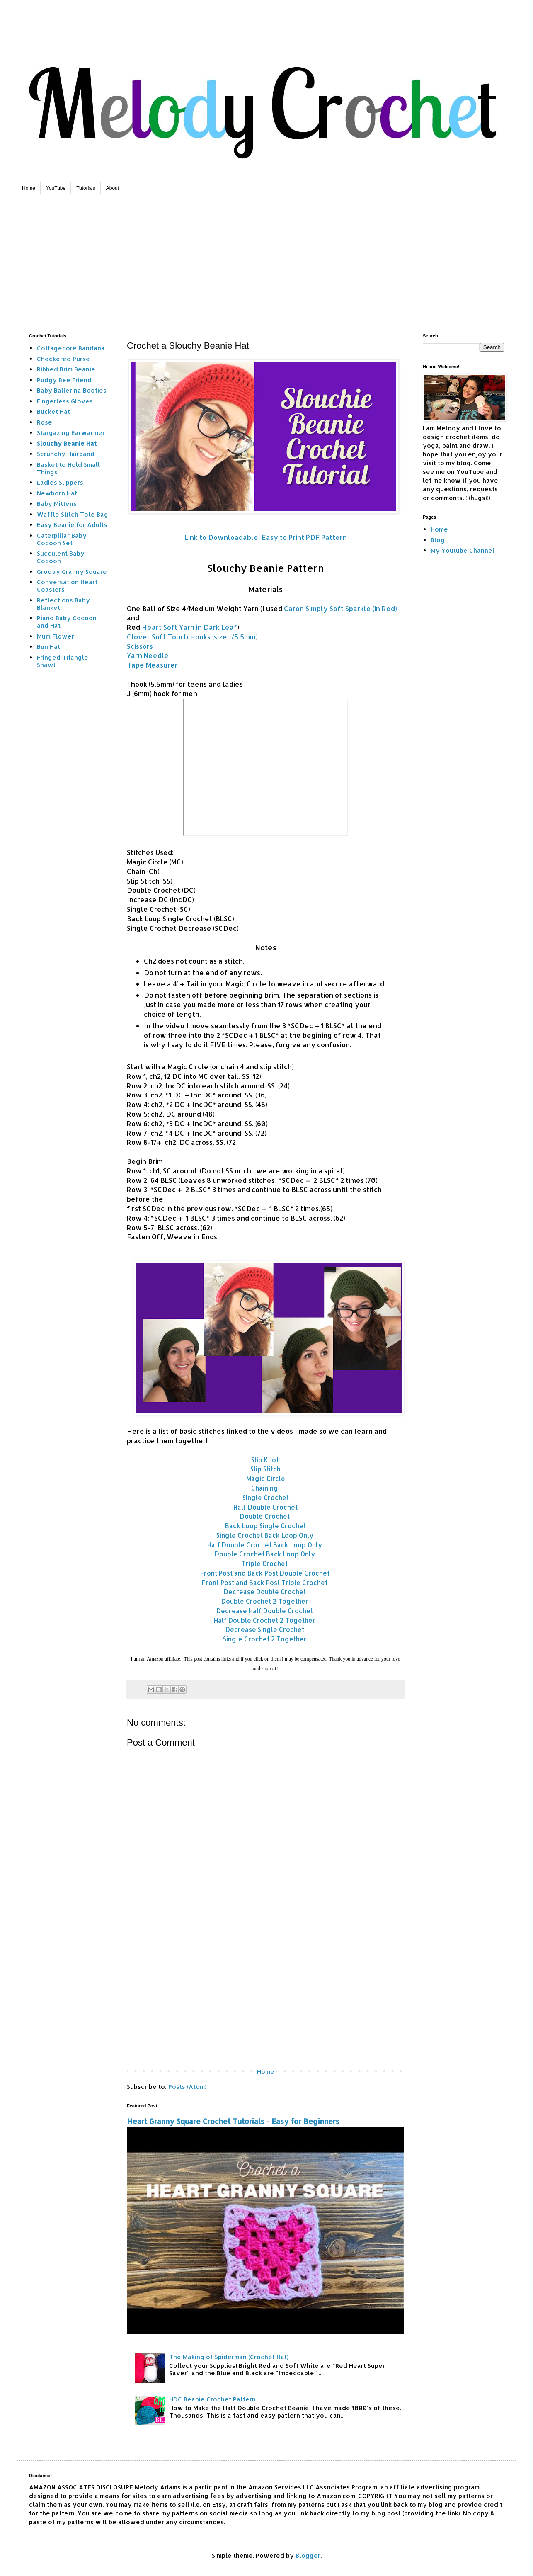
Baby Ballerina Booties (72, 390)
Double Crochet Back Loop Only (265, 1554)
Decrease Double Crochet (265, 1592)
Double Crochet (265, 1516)
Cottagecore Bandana (71, 348)
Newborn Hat (57, 493)
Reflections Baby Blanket (63, 604)
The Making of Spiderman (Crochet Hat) (228, 2357)
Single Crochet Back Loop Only (264, 1535)
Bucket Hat (53, 411)
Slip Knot (265, 1460)
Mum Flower (55, 636)
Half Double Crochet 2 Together (264, 1620)
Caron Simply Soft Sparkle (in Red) (340, 608)
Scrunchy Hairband (65, 454)
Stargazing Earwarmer (71, 433)
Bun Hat (48, 647)
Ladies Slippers (60, 482)
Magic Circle (265, 1478)
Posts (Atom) (187, 2086)
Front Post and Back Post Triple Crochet (264, 1582)
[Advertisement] (266, 257)
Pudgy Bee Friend (64, 380)
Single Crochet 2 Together (265, 1639)
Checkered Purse (63, 359)
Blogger (308, 2555)
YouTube (55, 188)
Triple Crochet (265, 1563)
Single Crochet (265, 1497)
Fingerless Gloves (65, 401)
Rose (44, 422)
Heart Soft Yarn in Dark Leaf (189, 627)
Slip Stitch (265, 1469)
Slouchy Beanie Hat (67, 443)
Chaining (264, 1488)
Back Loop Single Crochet (265, 1526)
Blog (438, 540)
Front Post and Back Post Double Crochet (264, 1573)
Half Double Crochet (265, 1507)
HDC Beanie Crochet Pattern (212, 2399)
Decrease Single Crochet (264, 1629)
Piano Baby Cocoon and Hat (67, 621)
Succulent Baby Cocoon (61, 557)
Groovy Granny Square (72, 571)
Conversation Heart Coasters (67, 585)
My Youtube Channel (462, 550)
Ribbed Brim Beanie (66, 369)
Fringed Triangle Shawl (62, 661)
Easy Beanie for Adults (72, 525)
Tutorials (85, 188)
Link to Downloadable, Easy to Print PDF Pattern (265, 537)
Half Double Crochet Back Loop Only (264, 1545)
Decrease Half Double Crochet (264, 1611)
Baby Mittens (57, 503)
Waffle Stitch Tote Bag (72, 514)
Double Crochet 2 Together (264, 1601)
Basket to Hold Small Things (68, 468)
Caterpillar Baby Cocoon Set (62, 539)
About (112, 188)
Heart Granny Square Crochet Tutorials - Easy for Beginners (233, 2121)
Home (28, 188)
